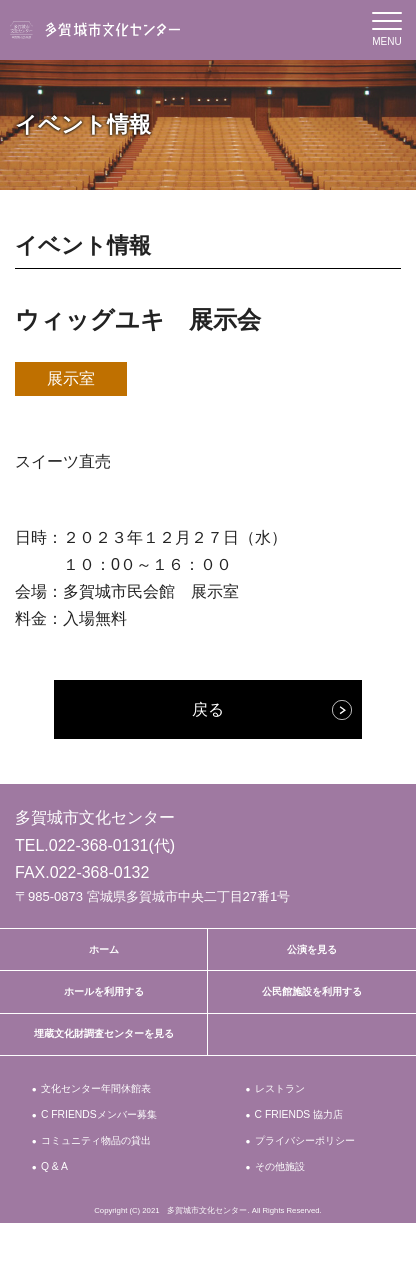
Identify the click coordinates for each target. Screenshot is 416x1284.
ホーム (104, 953)
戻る (208, 709)
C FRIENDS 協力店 (308, 1144)
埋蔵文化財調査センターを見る (104, 1053)
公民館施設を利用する (312, 1003)
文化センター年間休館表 (107, 1113)
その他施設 (285, 1225)
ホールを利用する (104, 1003)
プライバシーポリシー (309, 1184)
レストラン (285, 1113)
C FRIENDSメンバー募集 (110, 1144)
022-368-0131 (99, 845)
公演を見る (312, 953)
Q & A (57, 1225)
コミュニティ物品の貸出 (107, 1174)
